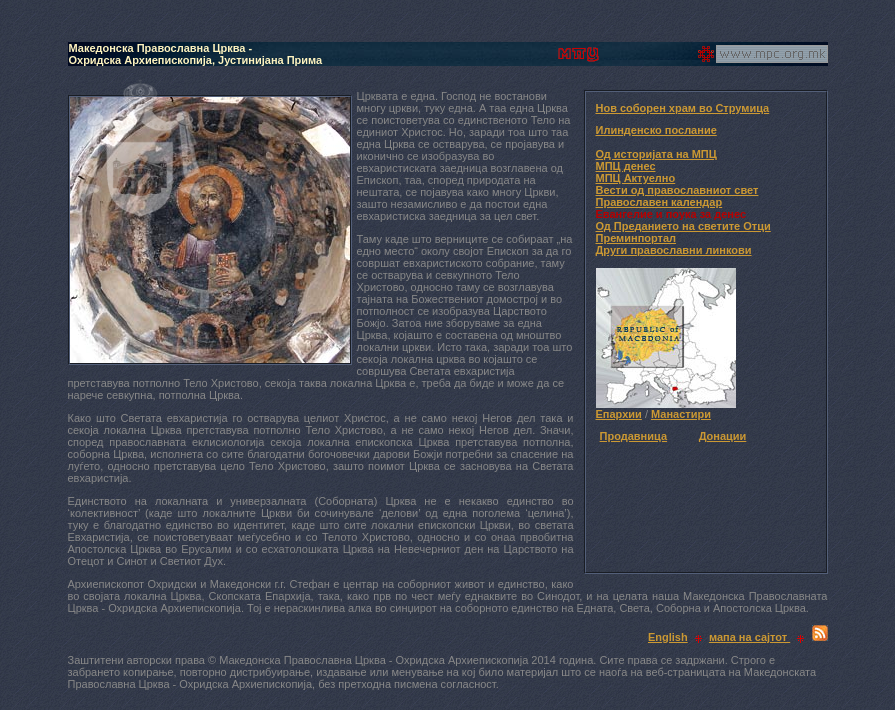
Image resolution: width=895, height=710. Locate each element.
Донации (723, 436)
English (668, 637)
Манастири (681, 414)
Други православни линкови (674, 250)
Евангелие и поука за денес (671, 214)
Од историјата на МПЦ (656, 154)
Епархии (619, 414)
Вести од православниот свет (677, 190)
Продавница (633, 436)
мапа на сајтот (749, 637)
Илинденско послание (656, 130)
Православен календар (659, 202)
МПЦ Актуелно (636, 178)
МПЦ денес (626, 166)
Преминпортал (636, 238)
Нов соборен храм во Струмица (683, 108)
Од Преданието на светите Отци (683, 226)
